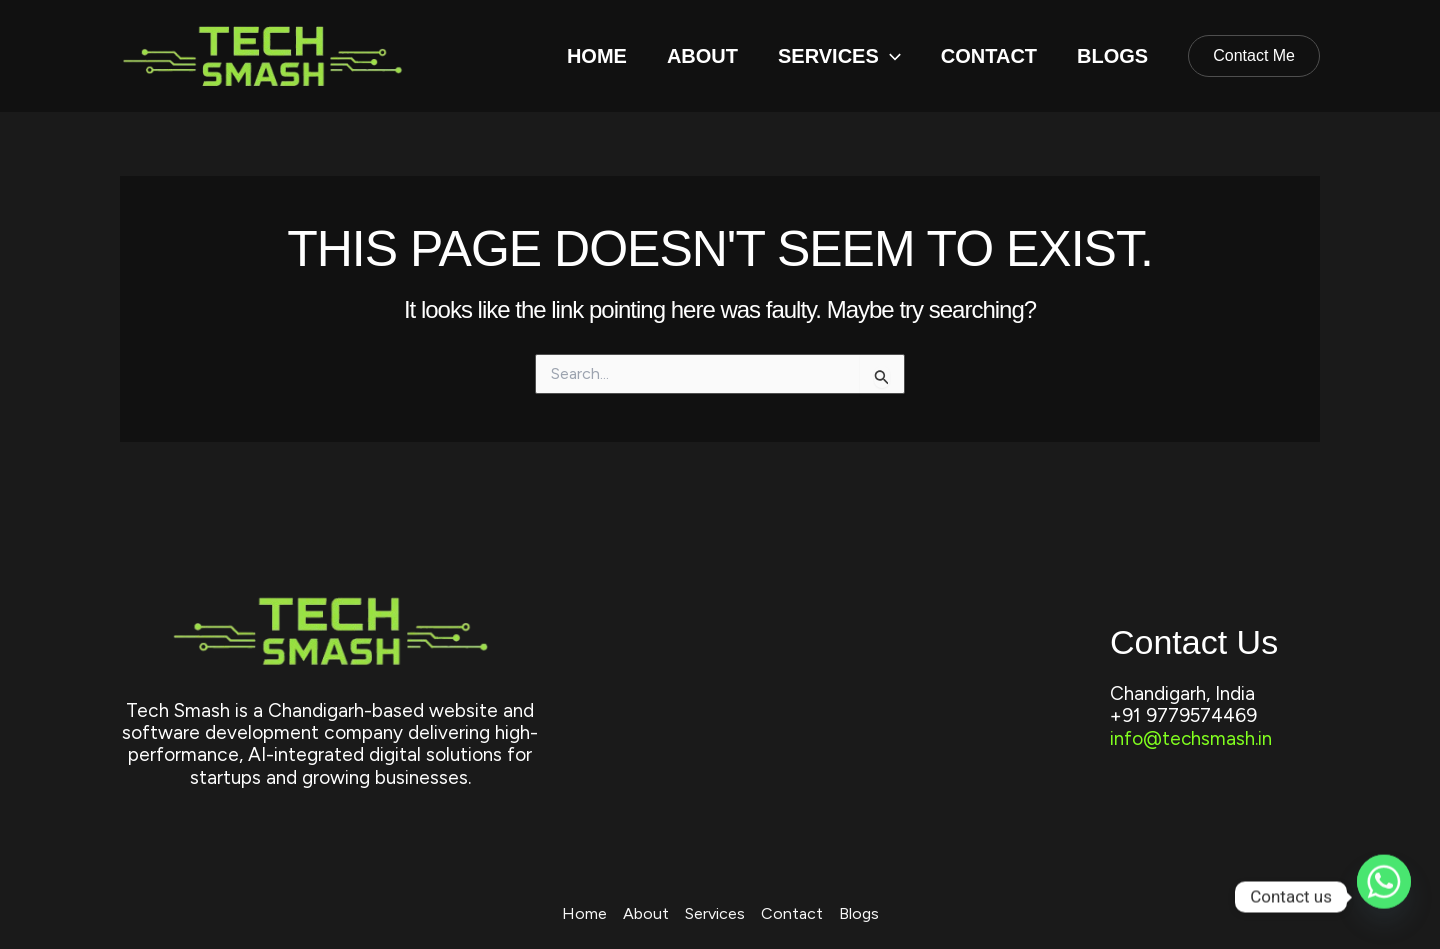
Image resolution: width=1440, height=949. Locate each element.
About (702, 56)
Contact (989, 56)
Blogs (1112, 56)
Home (597, 56)
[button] (890, 56)
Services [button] (839, 56)
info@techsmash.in (1191, 738)
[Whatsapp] (1384, 897)
